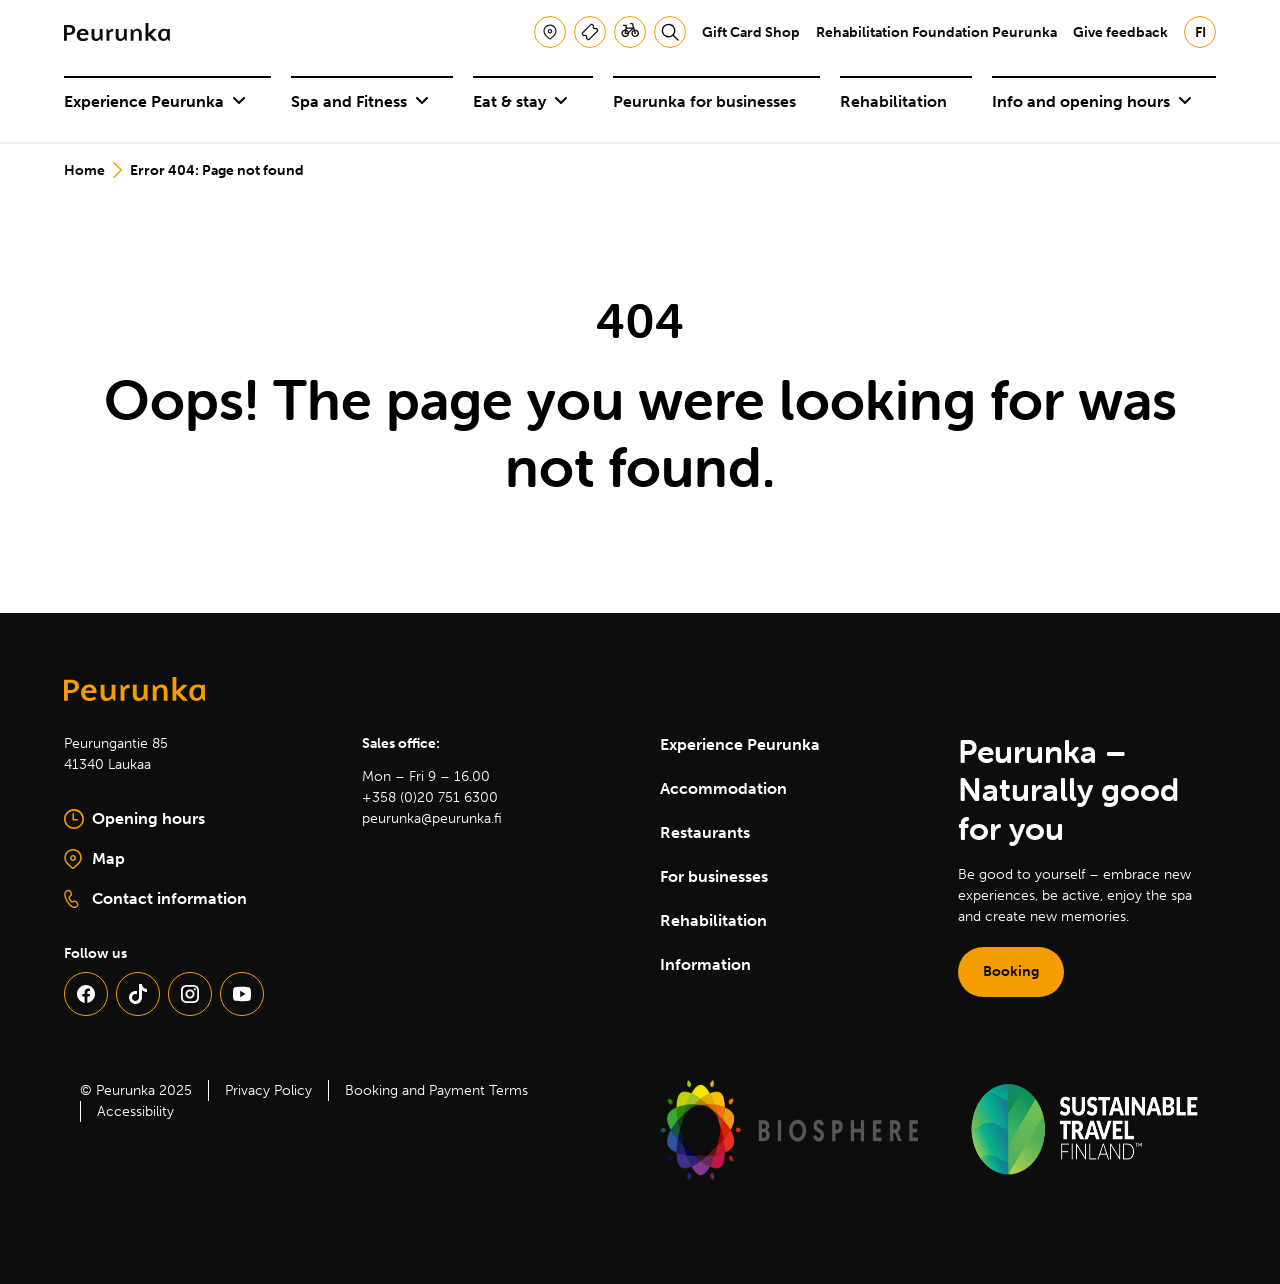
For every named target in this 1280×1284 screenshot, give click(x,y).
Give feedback (1120, 32)
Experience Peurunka (155, 101)
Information (705, 964)
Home (84, 170)
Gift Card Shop (751, 32)
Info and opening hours (1092, 101)
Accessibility (135, 1111)
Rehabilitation (893, 101)
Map (161, 860)
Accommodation (723, 788)
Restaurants (705, 832)
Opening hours (134, 819)
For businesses (714, 876)
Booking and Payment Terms (436, 1090)
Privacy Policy (268, 1090)
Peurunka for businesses (704, 101)
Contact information (155, 899)
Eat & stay (520, 101)
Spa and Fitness (360, 101)
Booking (1011, 971)
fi (1200, 32)
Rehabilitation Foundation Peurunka (936, 32)
